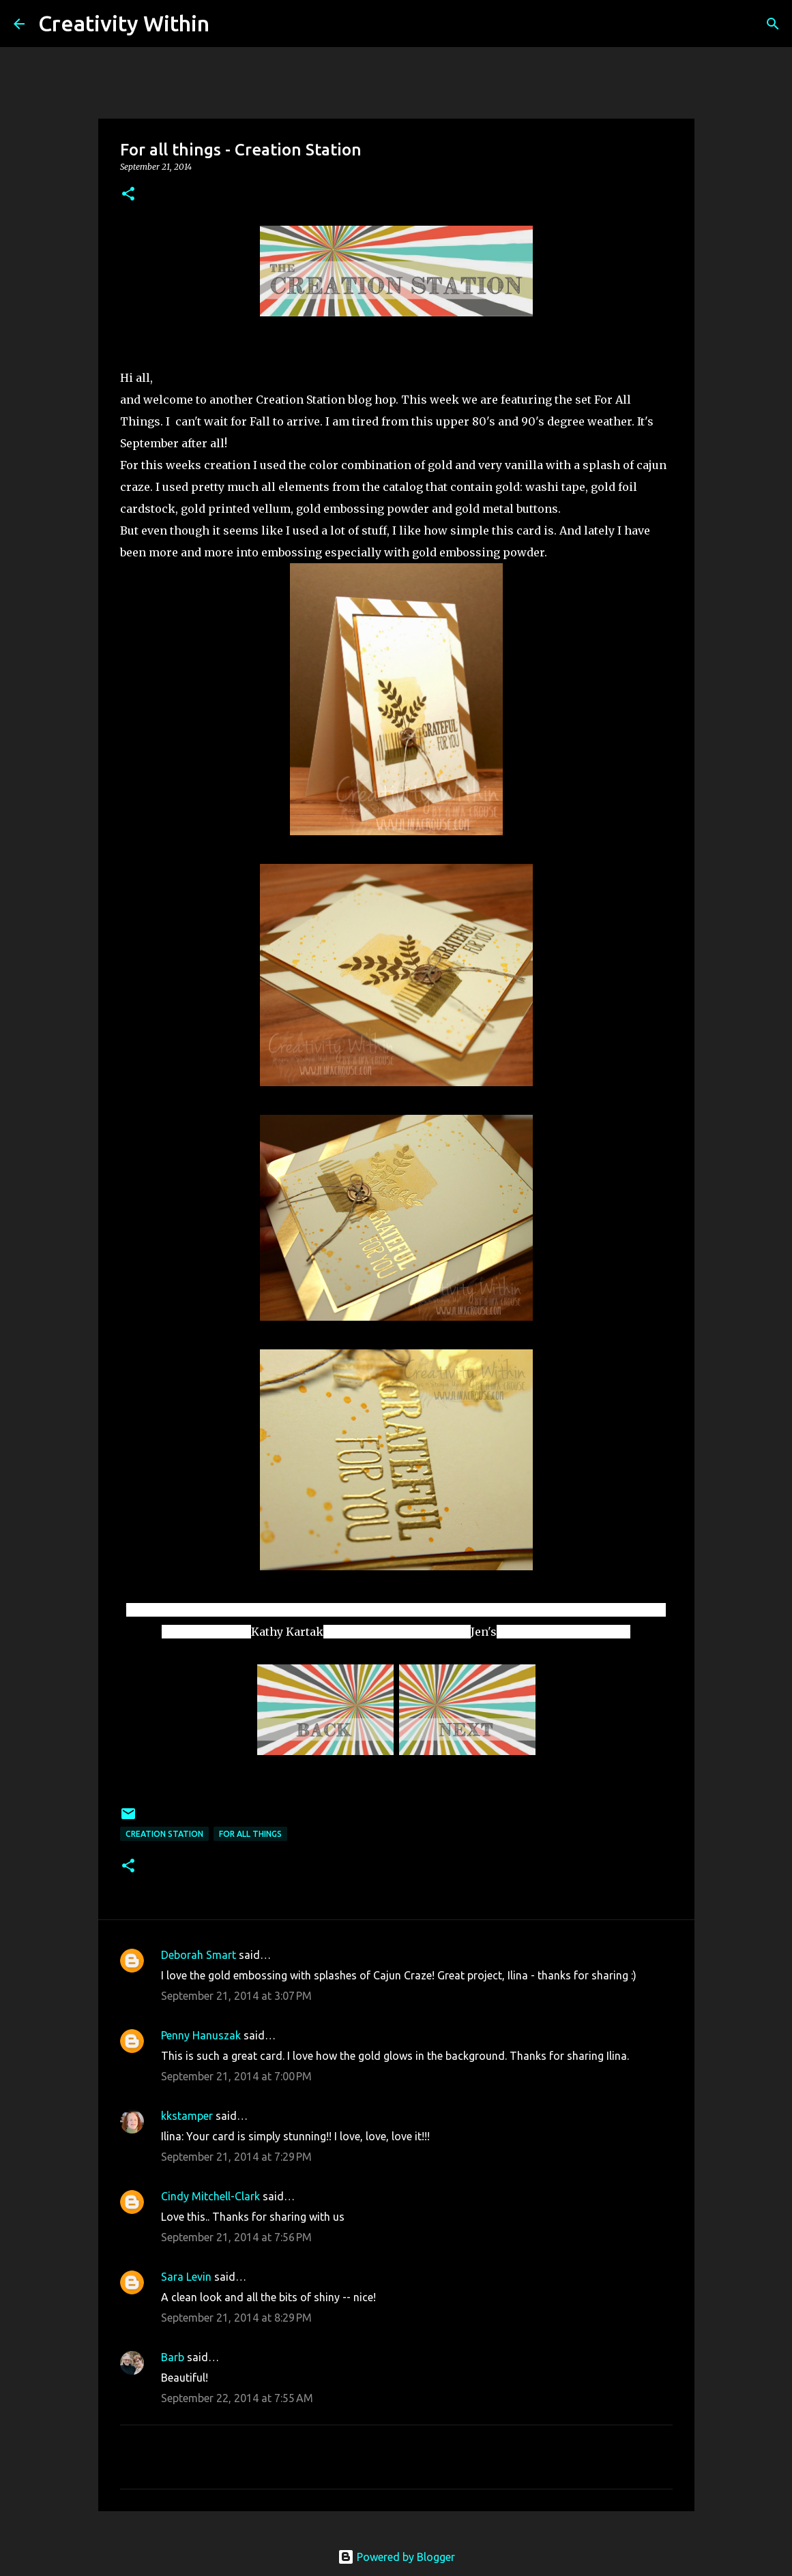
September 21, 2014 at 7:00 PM (236, 2076)
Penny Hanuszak (201, 2035)
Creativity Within (123, 23)
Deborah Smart (198, 1955)
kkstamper (187, 2116)
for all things (250, 1833)
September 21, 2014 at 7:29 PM (236, 2157)
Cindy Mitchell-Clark (210, 2196)
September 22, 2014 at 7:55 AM (237, 2398)
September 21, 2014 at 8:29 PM (236, 2317)
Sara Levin (186, 2277)
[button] (128, 194)
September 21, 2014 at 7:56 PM (236, 2237)
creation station (164, 1833)
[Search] (228, 24)
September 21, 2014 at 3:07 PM (236, 1996)
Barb (174, 2357)
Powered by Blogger (396, 2557)
